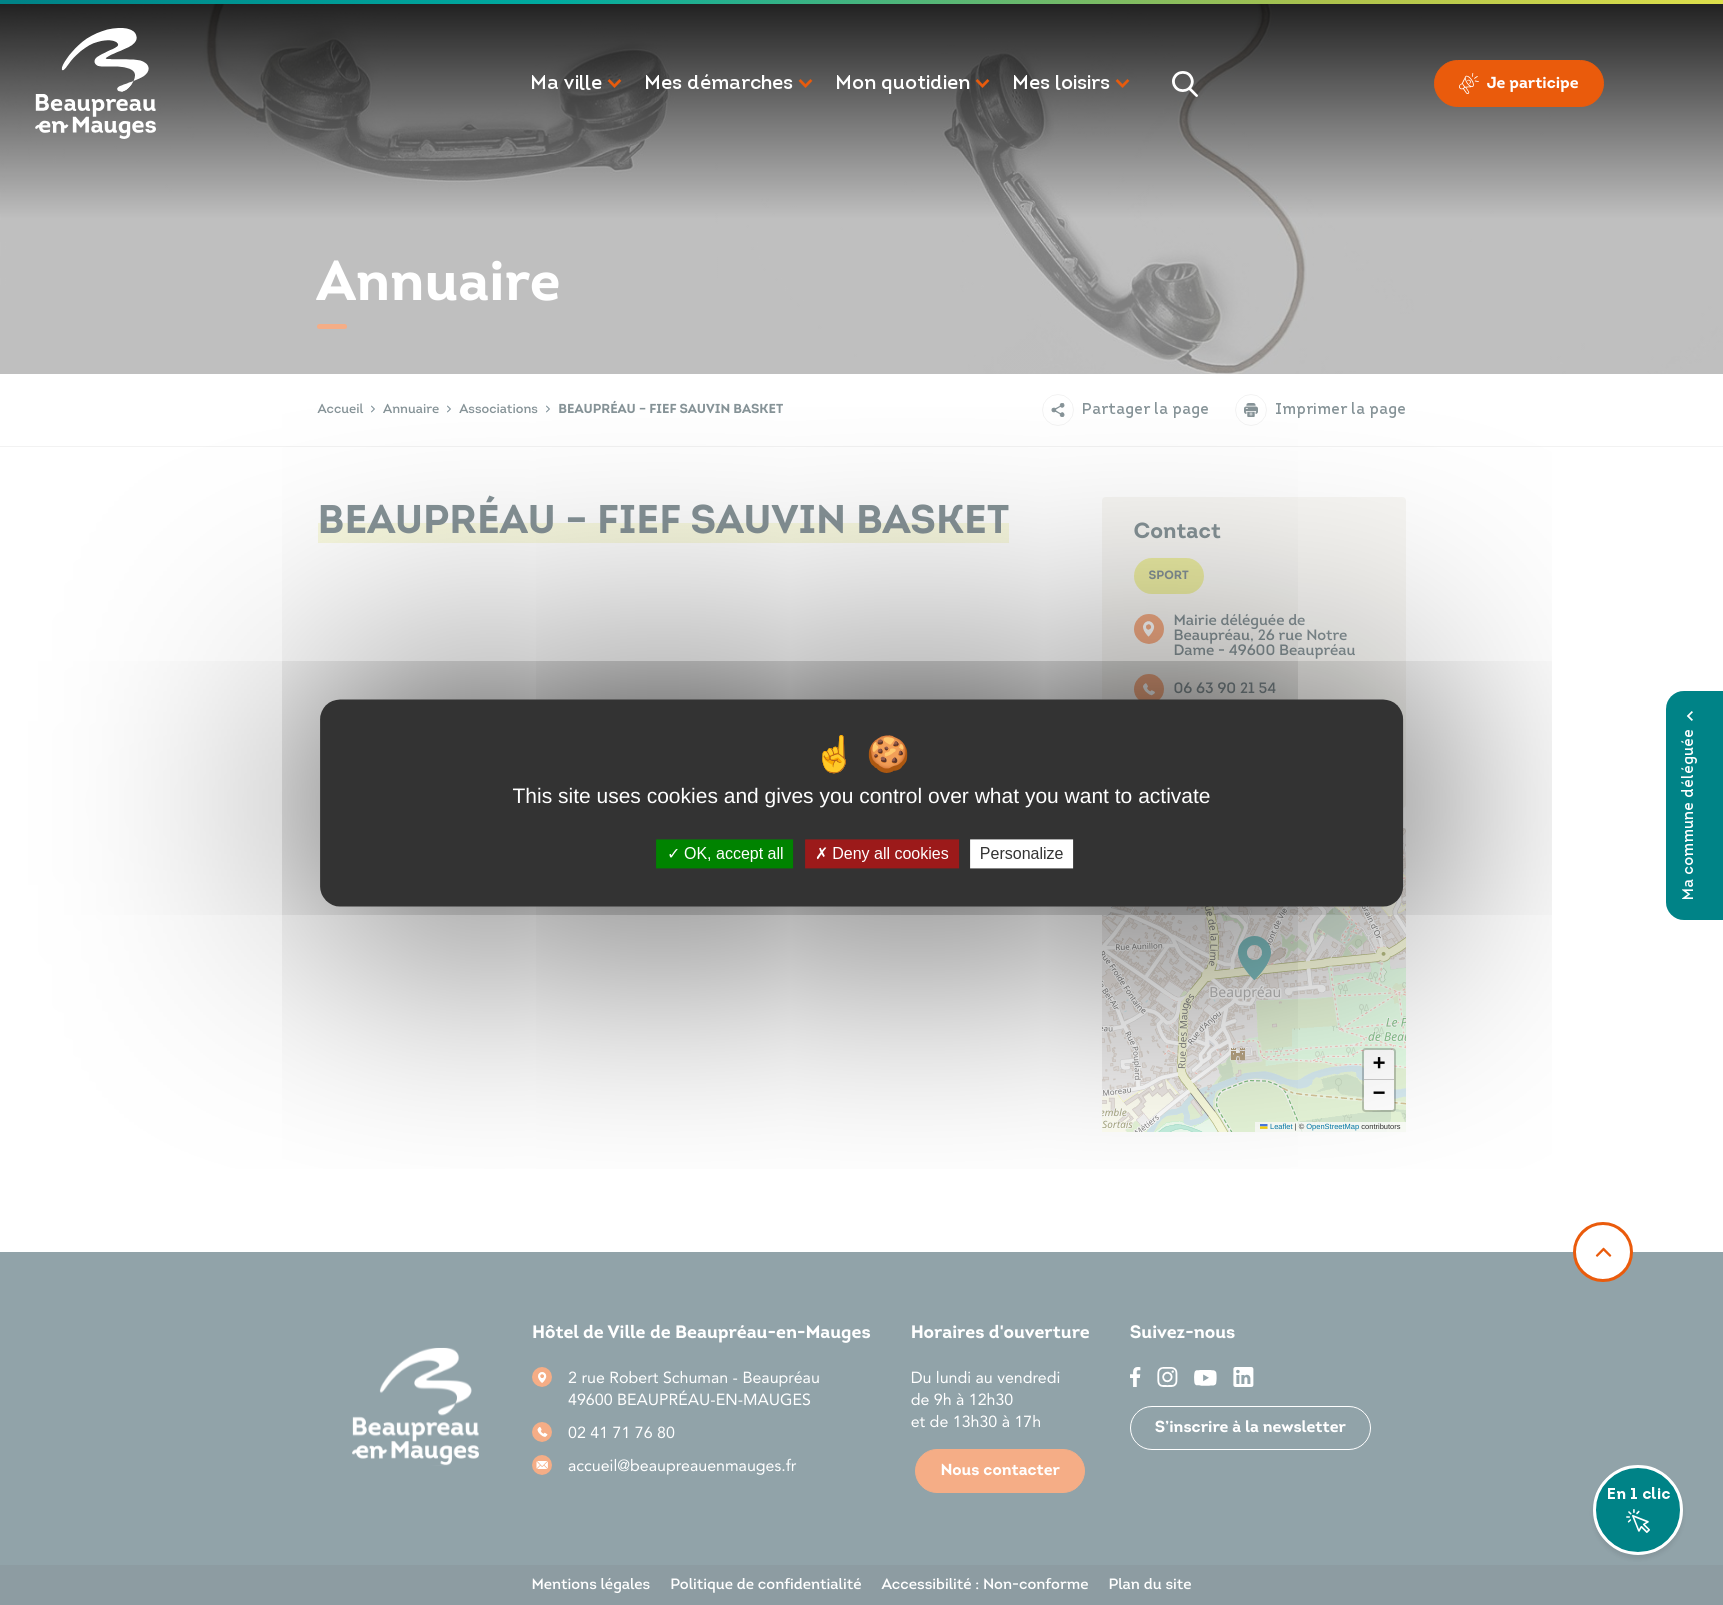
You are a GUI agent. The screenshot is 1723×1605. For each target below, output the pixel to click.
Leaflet (1276, 1126)
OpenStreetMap (1332, 1126)
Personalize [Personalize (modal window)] (1022, 853)
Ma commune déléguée (1689, 805)
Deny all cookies (882, 853)
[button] (577, 84)
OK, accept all (725, 853)
